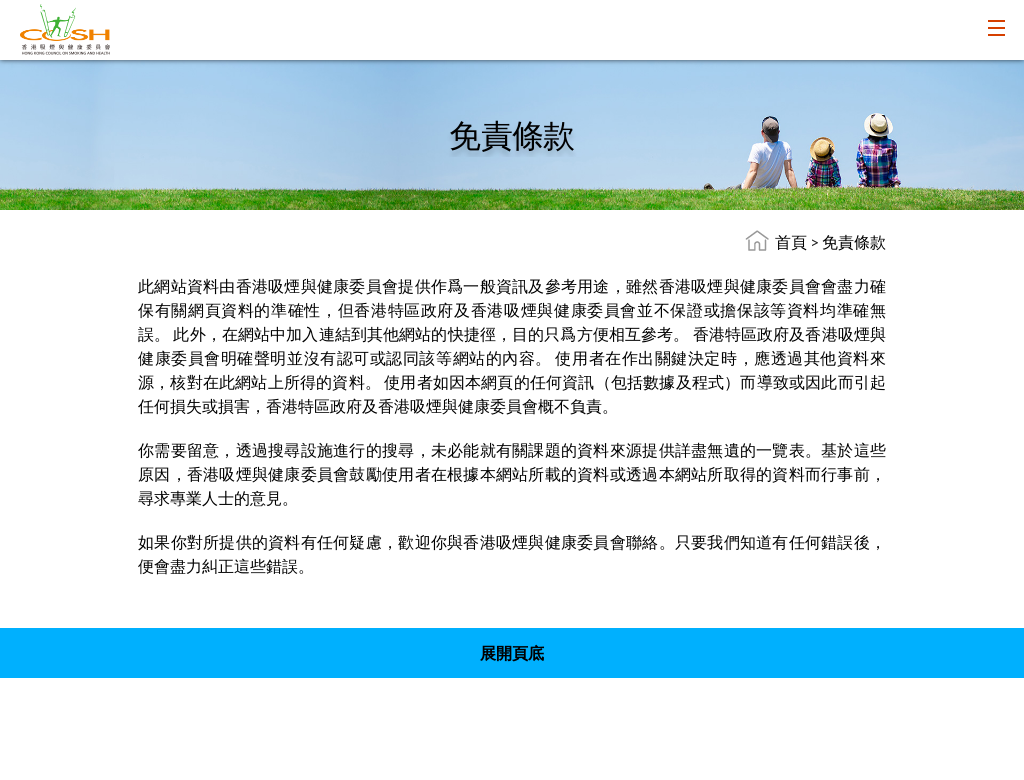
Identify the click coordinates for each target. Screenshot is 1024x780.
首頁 (791, 241)
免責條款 (854, 241)
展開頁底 (512, 652)
